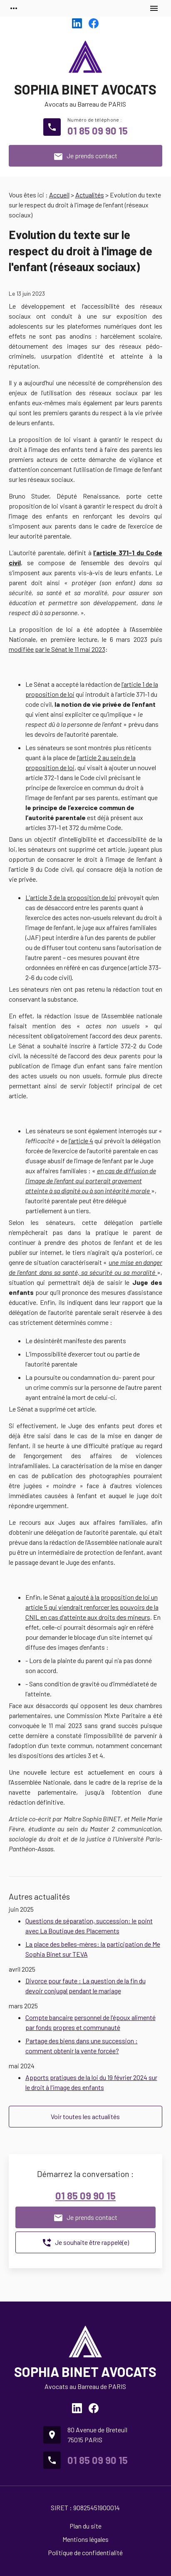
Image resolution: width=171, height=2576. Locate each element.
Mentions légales (85, 2539)
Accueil (59, 195)
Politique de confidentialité (85, 2552)
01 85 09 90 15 (97, 131)
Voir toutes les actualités (85, 2116)
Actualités (89, 195)
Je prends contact (85, 157)
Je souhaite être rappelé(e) (85, 2243)
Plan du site (85, 2526)
